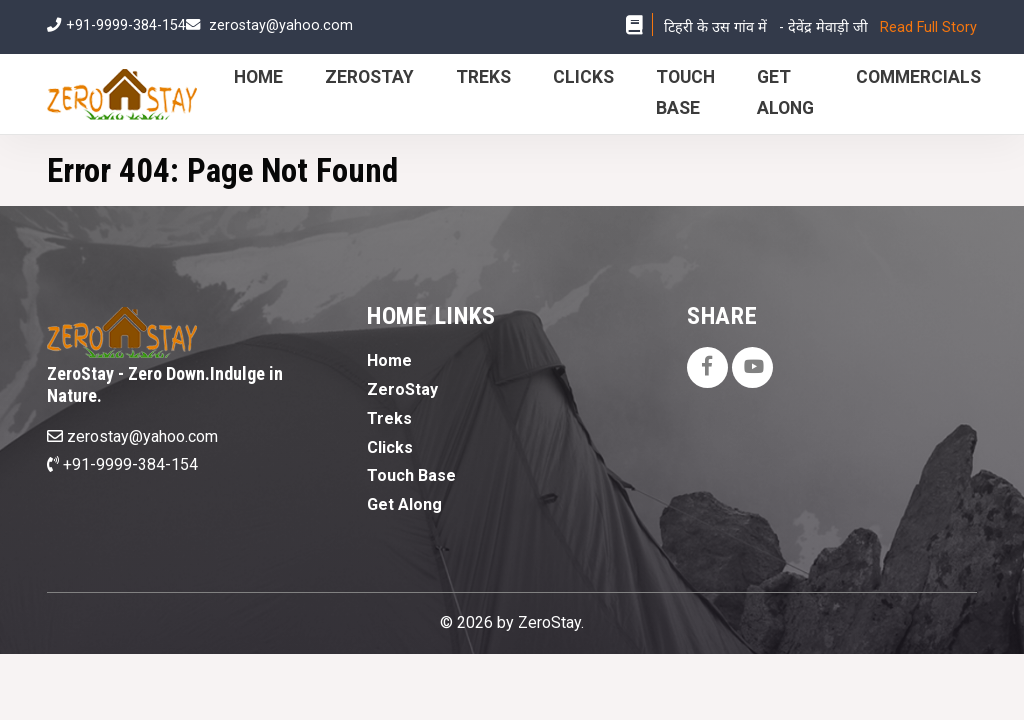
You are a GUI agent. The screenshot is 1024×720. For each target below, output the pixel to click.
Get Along (404, 504)
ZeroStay (369, 77)
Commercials (918, 77)
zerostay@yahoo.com (281, 25)
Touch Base (411, 475)
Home (258, 77)
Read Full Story (928, 27)
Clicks (583, 77)
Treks (483, 77)
